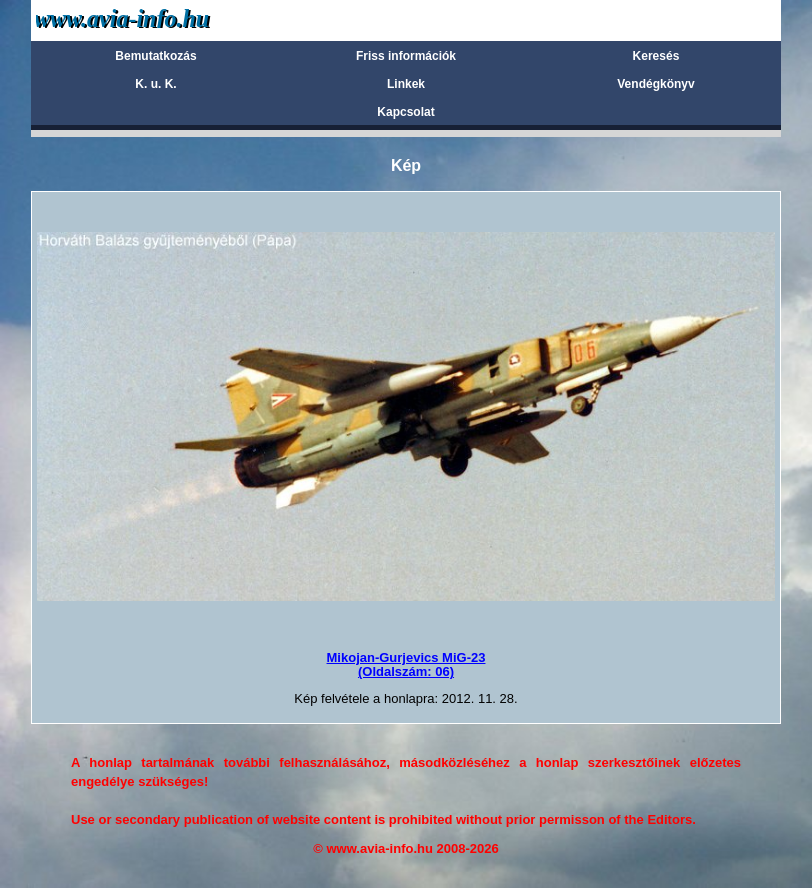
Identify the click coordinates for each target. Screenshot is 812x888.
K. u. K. (155, 84)
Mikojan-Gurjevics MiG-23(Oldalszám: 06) (406, 664)
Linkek (406, 84)
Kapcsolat (405, 112)
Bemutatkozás (155, 56)
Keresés (656, 56)
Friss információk (406, 56)
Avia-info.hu (157, 19)
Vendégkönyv (655, 84)
